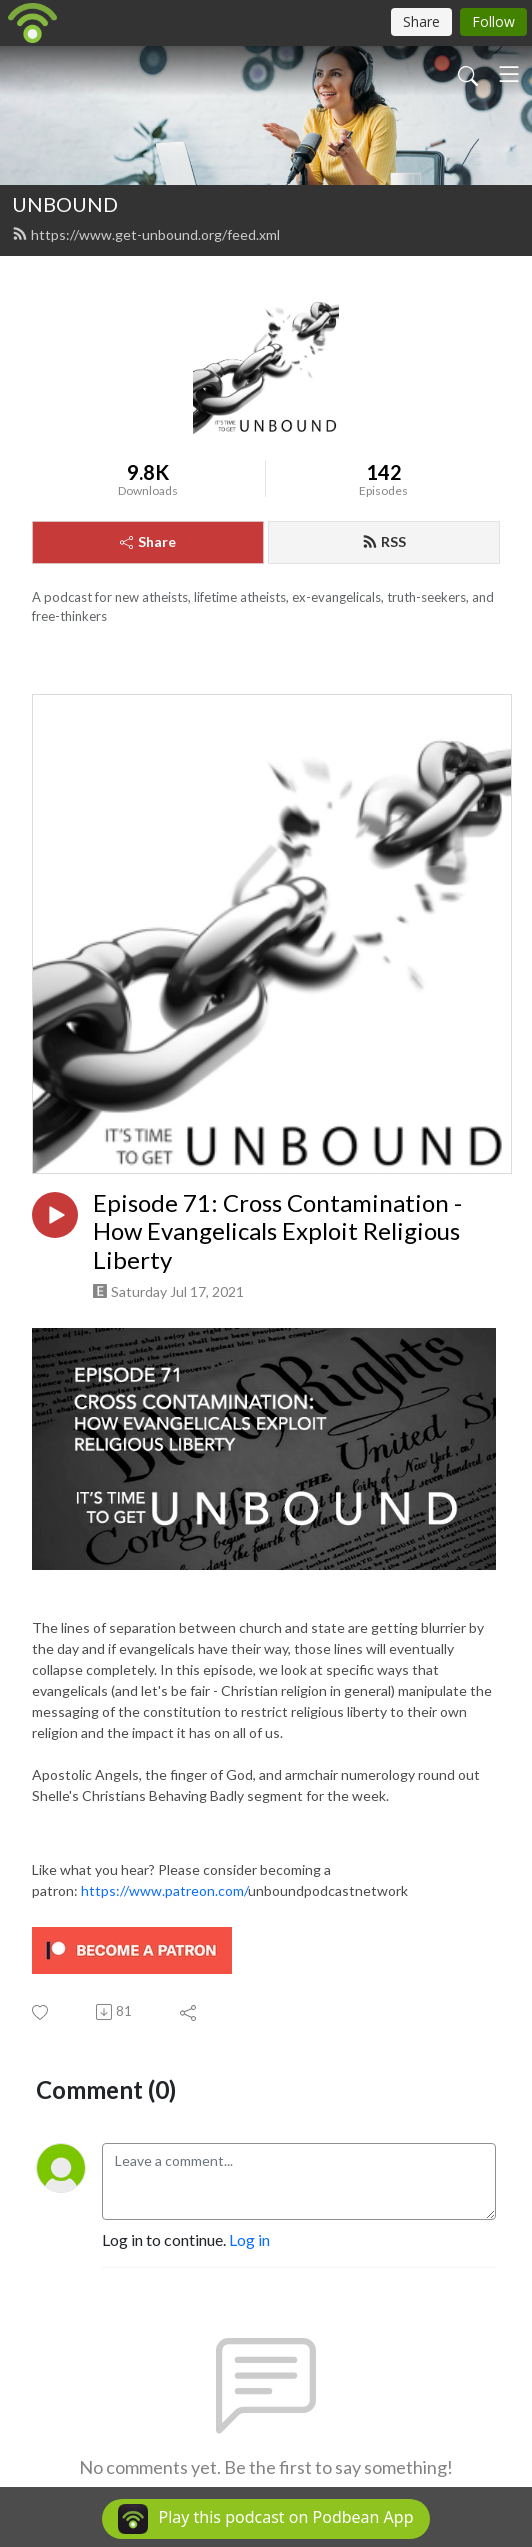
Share (148, 541)
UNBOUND (65, 204)
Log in (249, 2239)
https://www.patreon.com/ (164, 1890)
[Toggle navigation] (509, 74)
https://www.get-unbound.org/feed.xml (146, 234)
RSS (384, 541)
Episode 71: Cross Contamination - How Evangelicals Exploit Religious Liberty (277, 1232)
